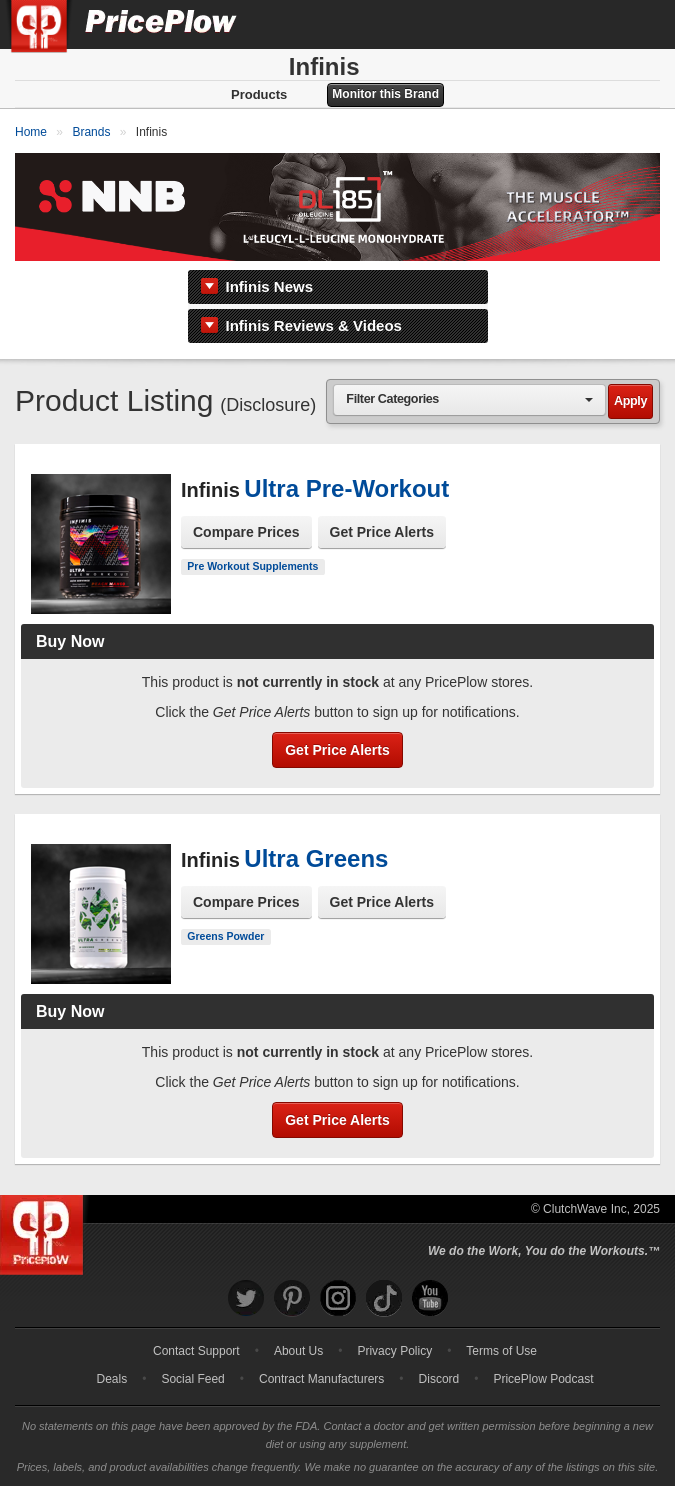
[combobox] (469, 399)
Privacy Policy (394, 1351)
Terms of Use (501, 1351)
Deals (112, 1379)
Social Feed (192, 1379)
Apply (630, 401)
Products (259, 94)
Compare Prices (246, 532)
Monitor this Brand (385, 94)
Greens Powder (225, 936)
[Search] (593, 24)
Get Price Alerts (382, 532)
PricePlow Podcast (543, 1379)
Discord (439, 1379)
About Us (298, 1351)
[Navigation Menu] (639, 24)
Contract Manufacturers (321, 1379)
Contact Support (196, 1351)
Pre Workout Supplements (252, 566)
